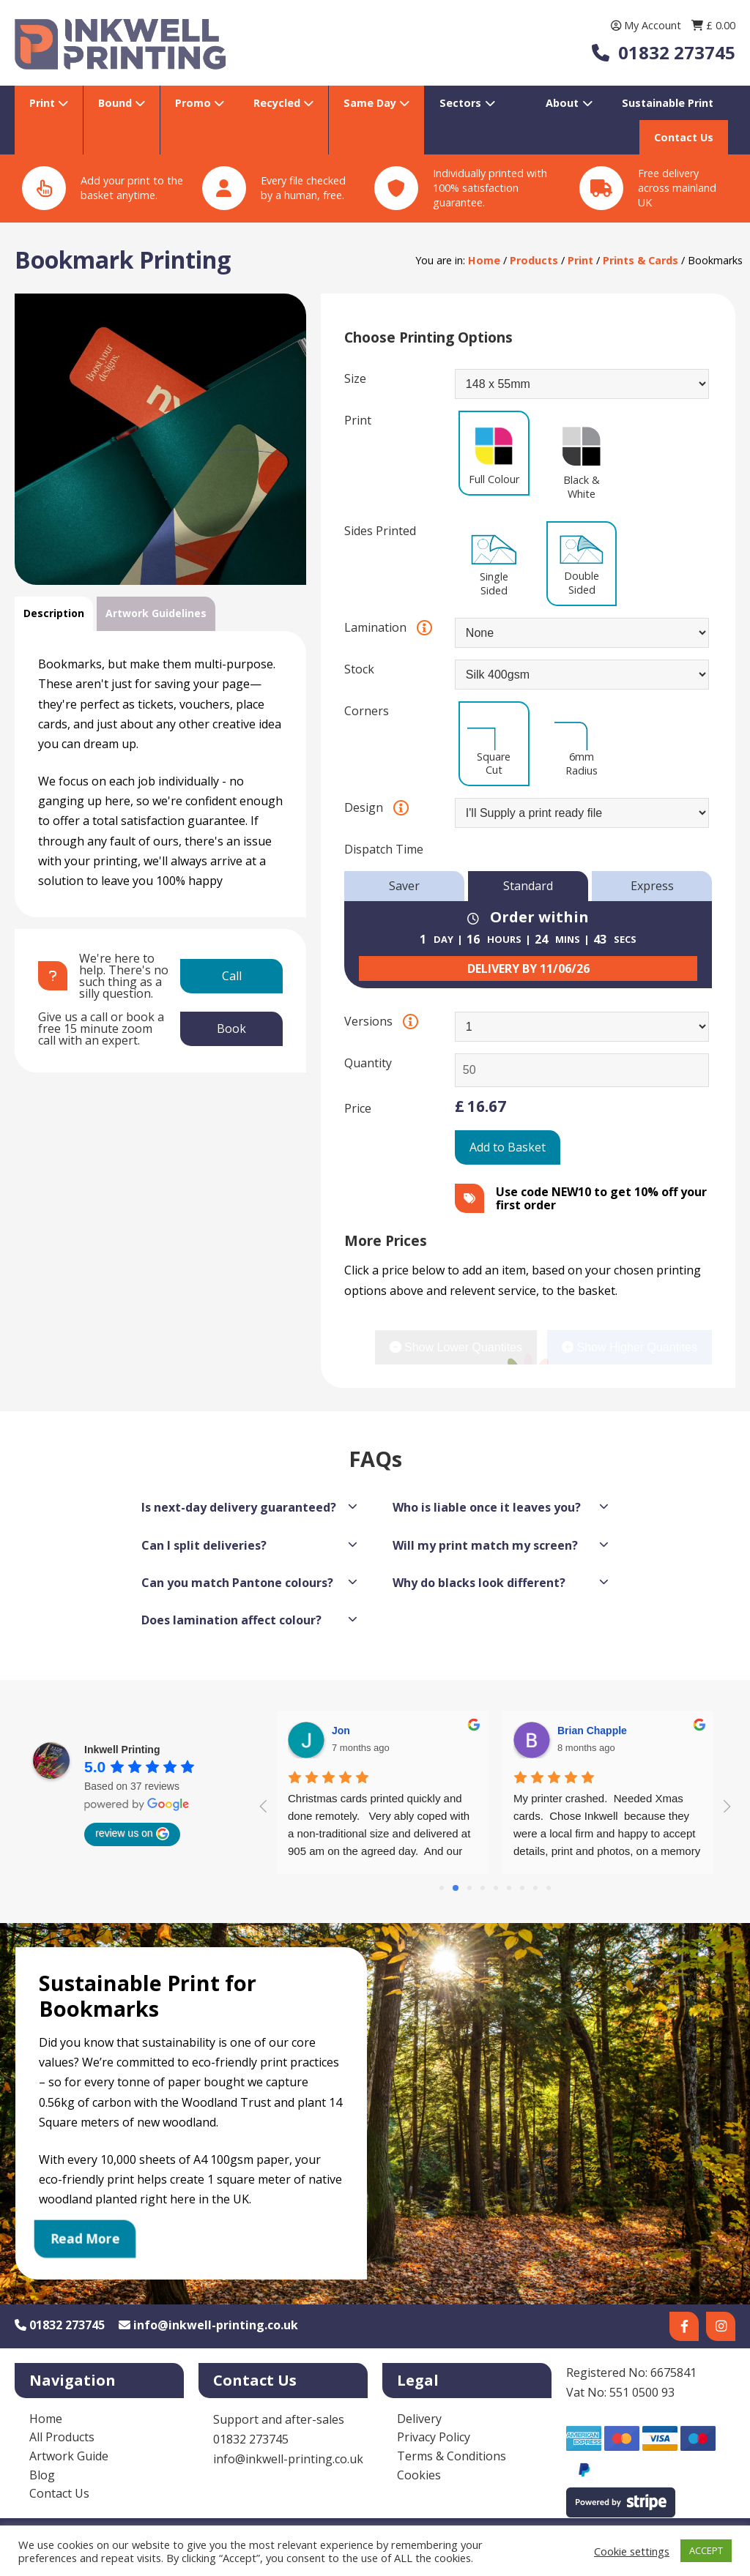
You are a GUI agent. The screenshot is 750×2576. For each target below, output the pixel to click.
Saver (404, 886)
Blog (42, 2475)
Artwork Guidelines (156, 613)
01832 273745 (60, 2325)
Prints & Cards (640, 260)
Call (232, 976)
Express (652, 886)
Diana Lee (581, 1730)
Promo (194, 103)
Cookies (419, 2475)
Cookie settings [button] (631, 2551)
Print (43, 103)
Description (53, 613)
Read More (84, 2238)
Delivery (419, 2419)
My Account (647, 25)
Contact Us (683, 137)
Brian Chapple (366, 1730)
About (562, 103)
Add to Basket (507, 1147)
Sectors (460, 103)
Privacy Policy (433, 2437)
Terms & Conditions (451, 2456)
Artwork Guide (68, 2456)
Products (534, 260)
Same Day (371, 103)
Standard (528, 886)
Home (484, 260)
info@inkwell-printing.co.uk (208, 2325)
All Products (61, 2437)
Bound (116, 103)
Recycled (278, 103)
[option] (160, 439)
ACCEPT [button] (706, 2550)
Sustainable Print (667, 103)
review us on (132, 1833)
